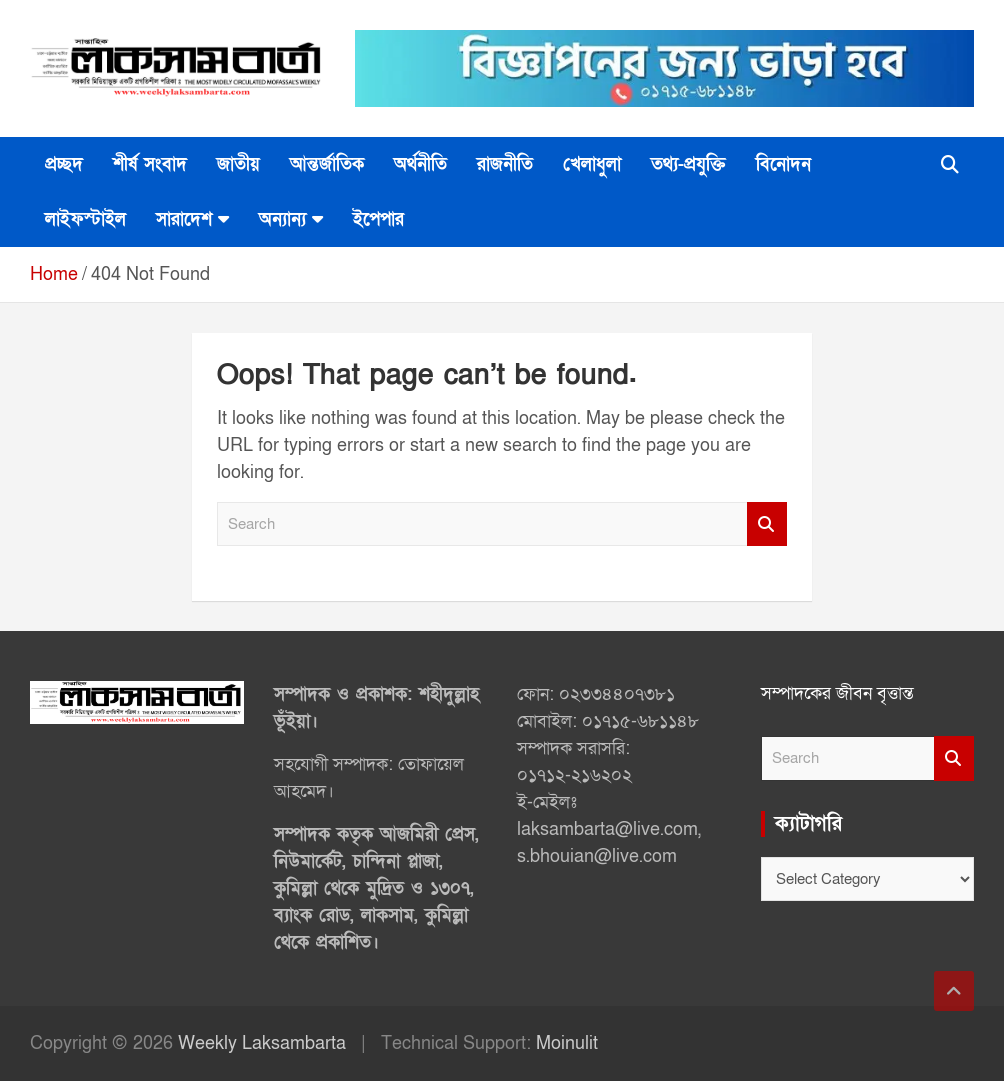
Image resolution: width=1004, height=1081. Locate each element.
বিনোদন (783, 164)
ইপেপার (378, 219)
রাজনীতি (505, 164)
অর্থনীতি (420, 164)
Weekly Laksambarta (262, 1043)
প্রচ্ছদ (64, 164)
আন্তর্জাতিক (327, 164)
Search (767, 524)
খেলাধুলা (592, 164)
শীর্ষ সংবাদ (150, 164)
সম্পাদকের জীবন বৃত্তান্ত (837, 693)
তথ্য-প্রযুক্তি (688, 164)
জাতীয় (238, 164)
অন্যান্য (282, 219)
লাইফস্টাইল (85, 219)
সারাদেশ (184, 219)
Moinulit (567, 1043)
